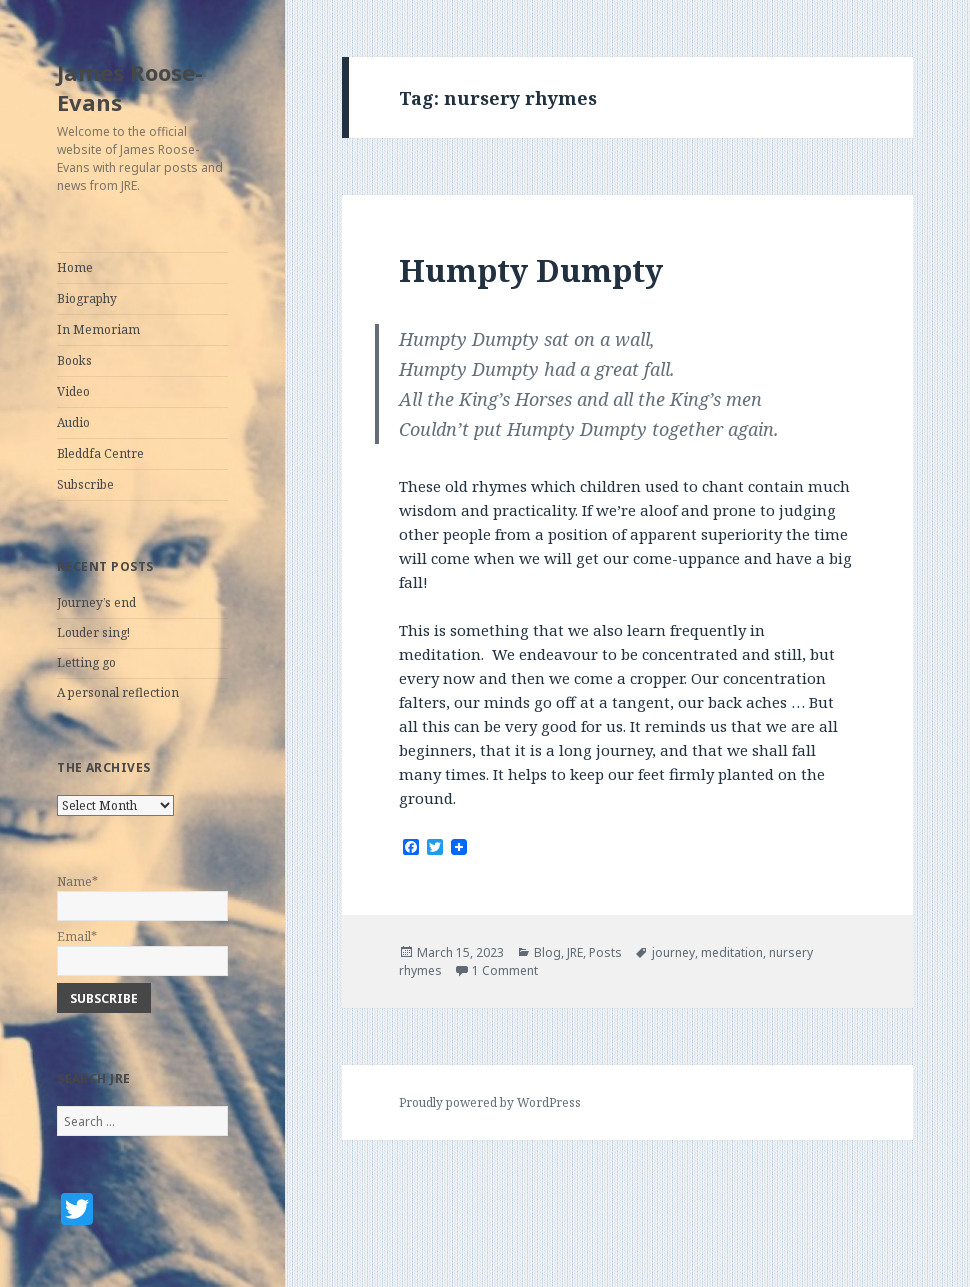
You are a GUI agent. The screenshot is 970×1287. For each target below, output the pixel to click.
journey (673, 952)
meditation (732, 952)
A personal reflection (118, 692)
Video (73, 391)
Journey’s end (96, 602)
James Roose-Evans (130, 87)
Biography (87, 298)
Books (74, 360)
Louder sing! (93, 632)
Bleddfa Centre (100, 453)
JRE (575, 952)
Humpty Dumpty (531, 270)
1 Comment (505, 970)
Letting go (86, 662)
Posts (605, 952)
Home (75, 267)
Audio (73, 422)
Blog (547, 952)
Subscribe (85, 484)
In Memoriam (98, 329)
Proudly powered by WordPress (490, 1102)
